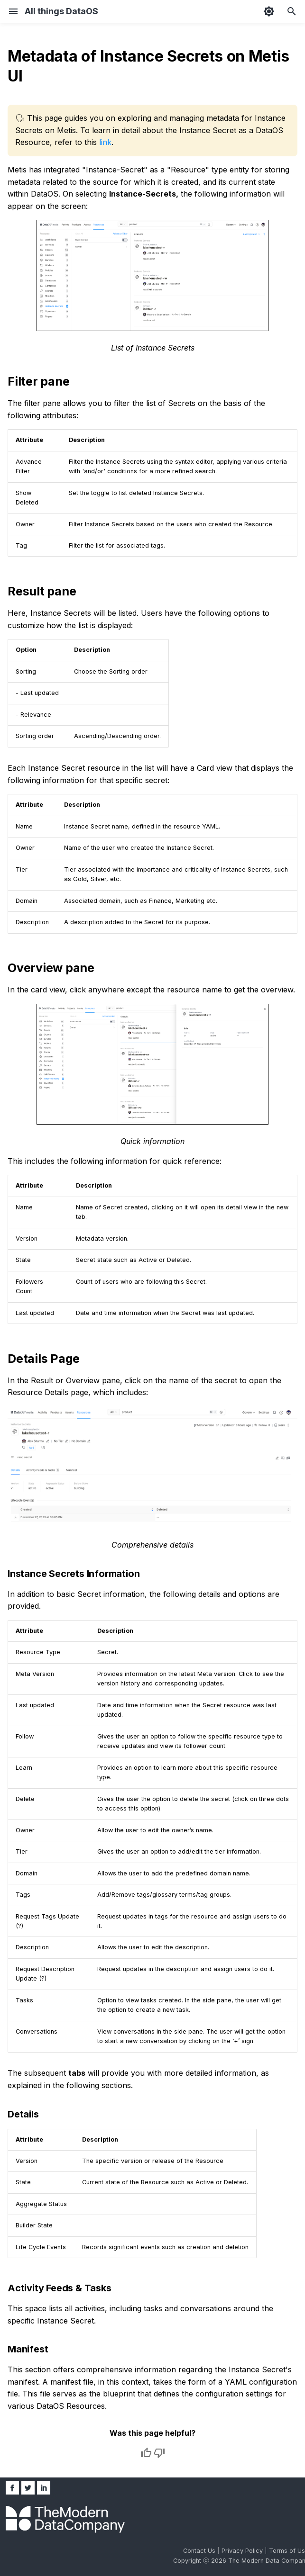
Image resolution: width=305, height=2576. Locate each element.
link (105, 142)
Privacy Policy (243, 2550)
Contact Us (200, 2550)
